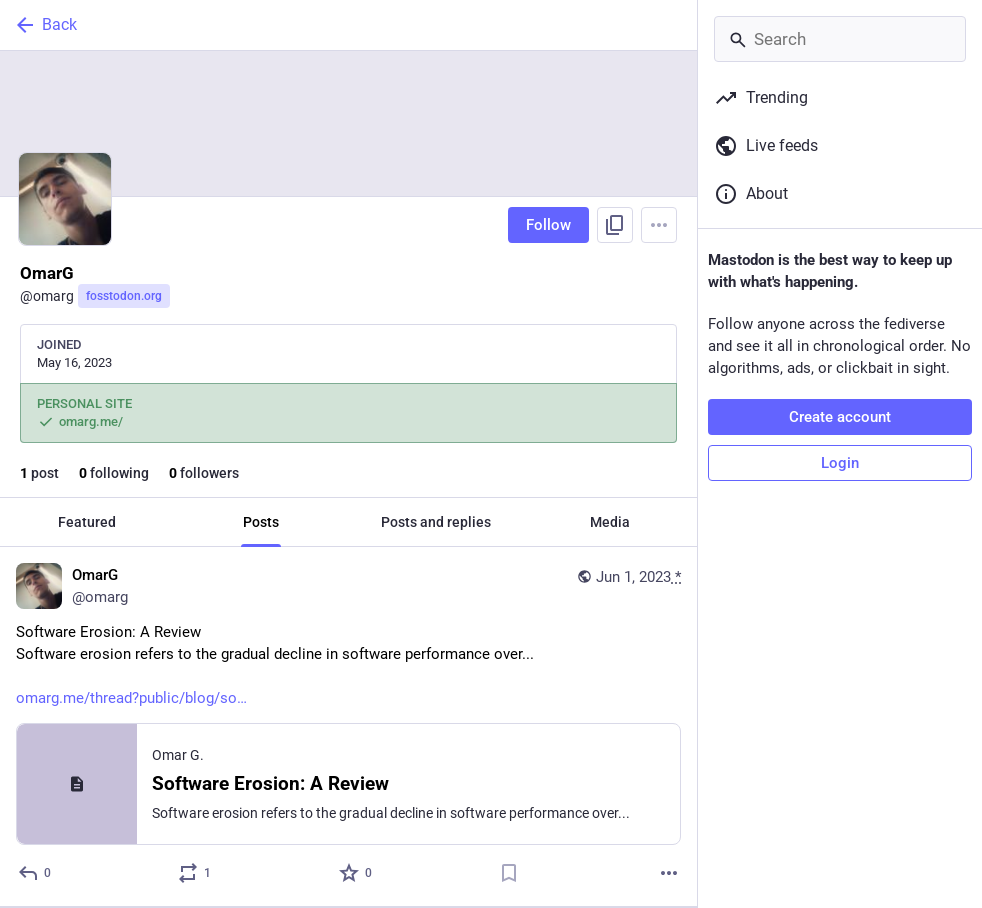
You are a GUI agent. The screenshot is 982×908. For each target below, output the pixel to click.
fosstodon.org (124, 296)
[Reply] (35, 873)
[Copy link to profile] (615, 225)
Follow (548, 225)
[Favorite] (356, 873)
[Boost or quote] (195, 873)
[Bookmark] (509, 873)
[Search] (840, 39)
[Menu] (659, 225)
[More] (669, 873)
